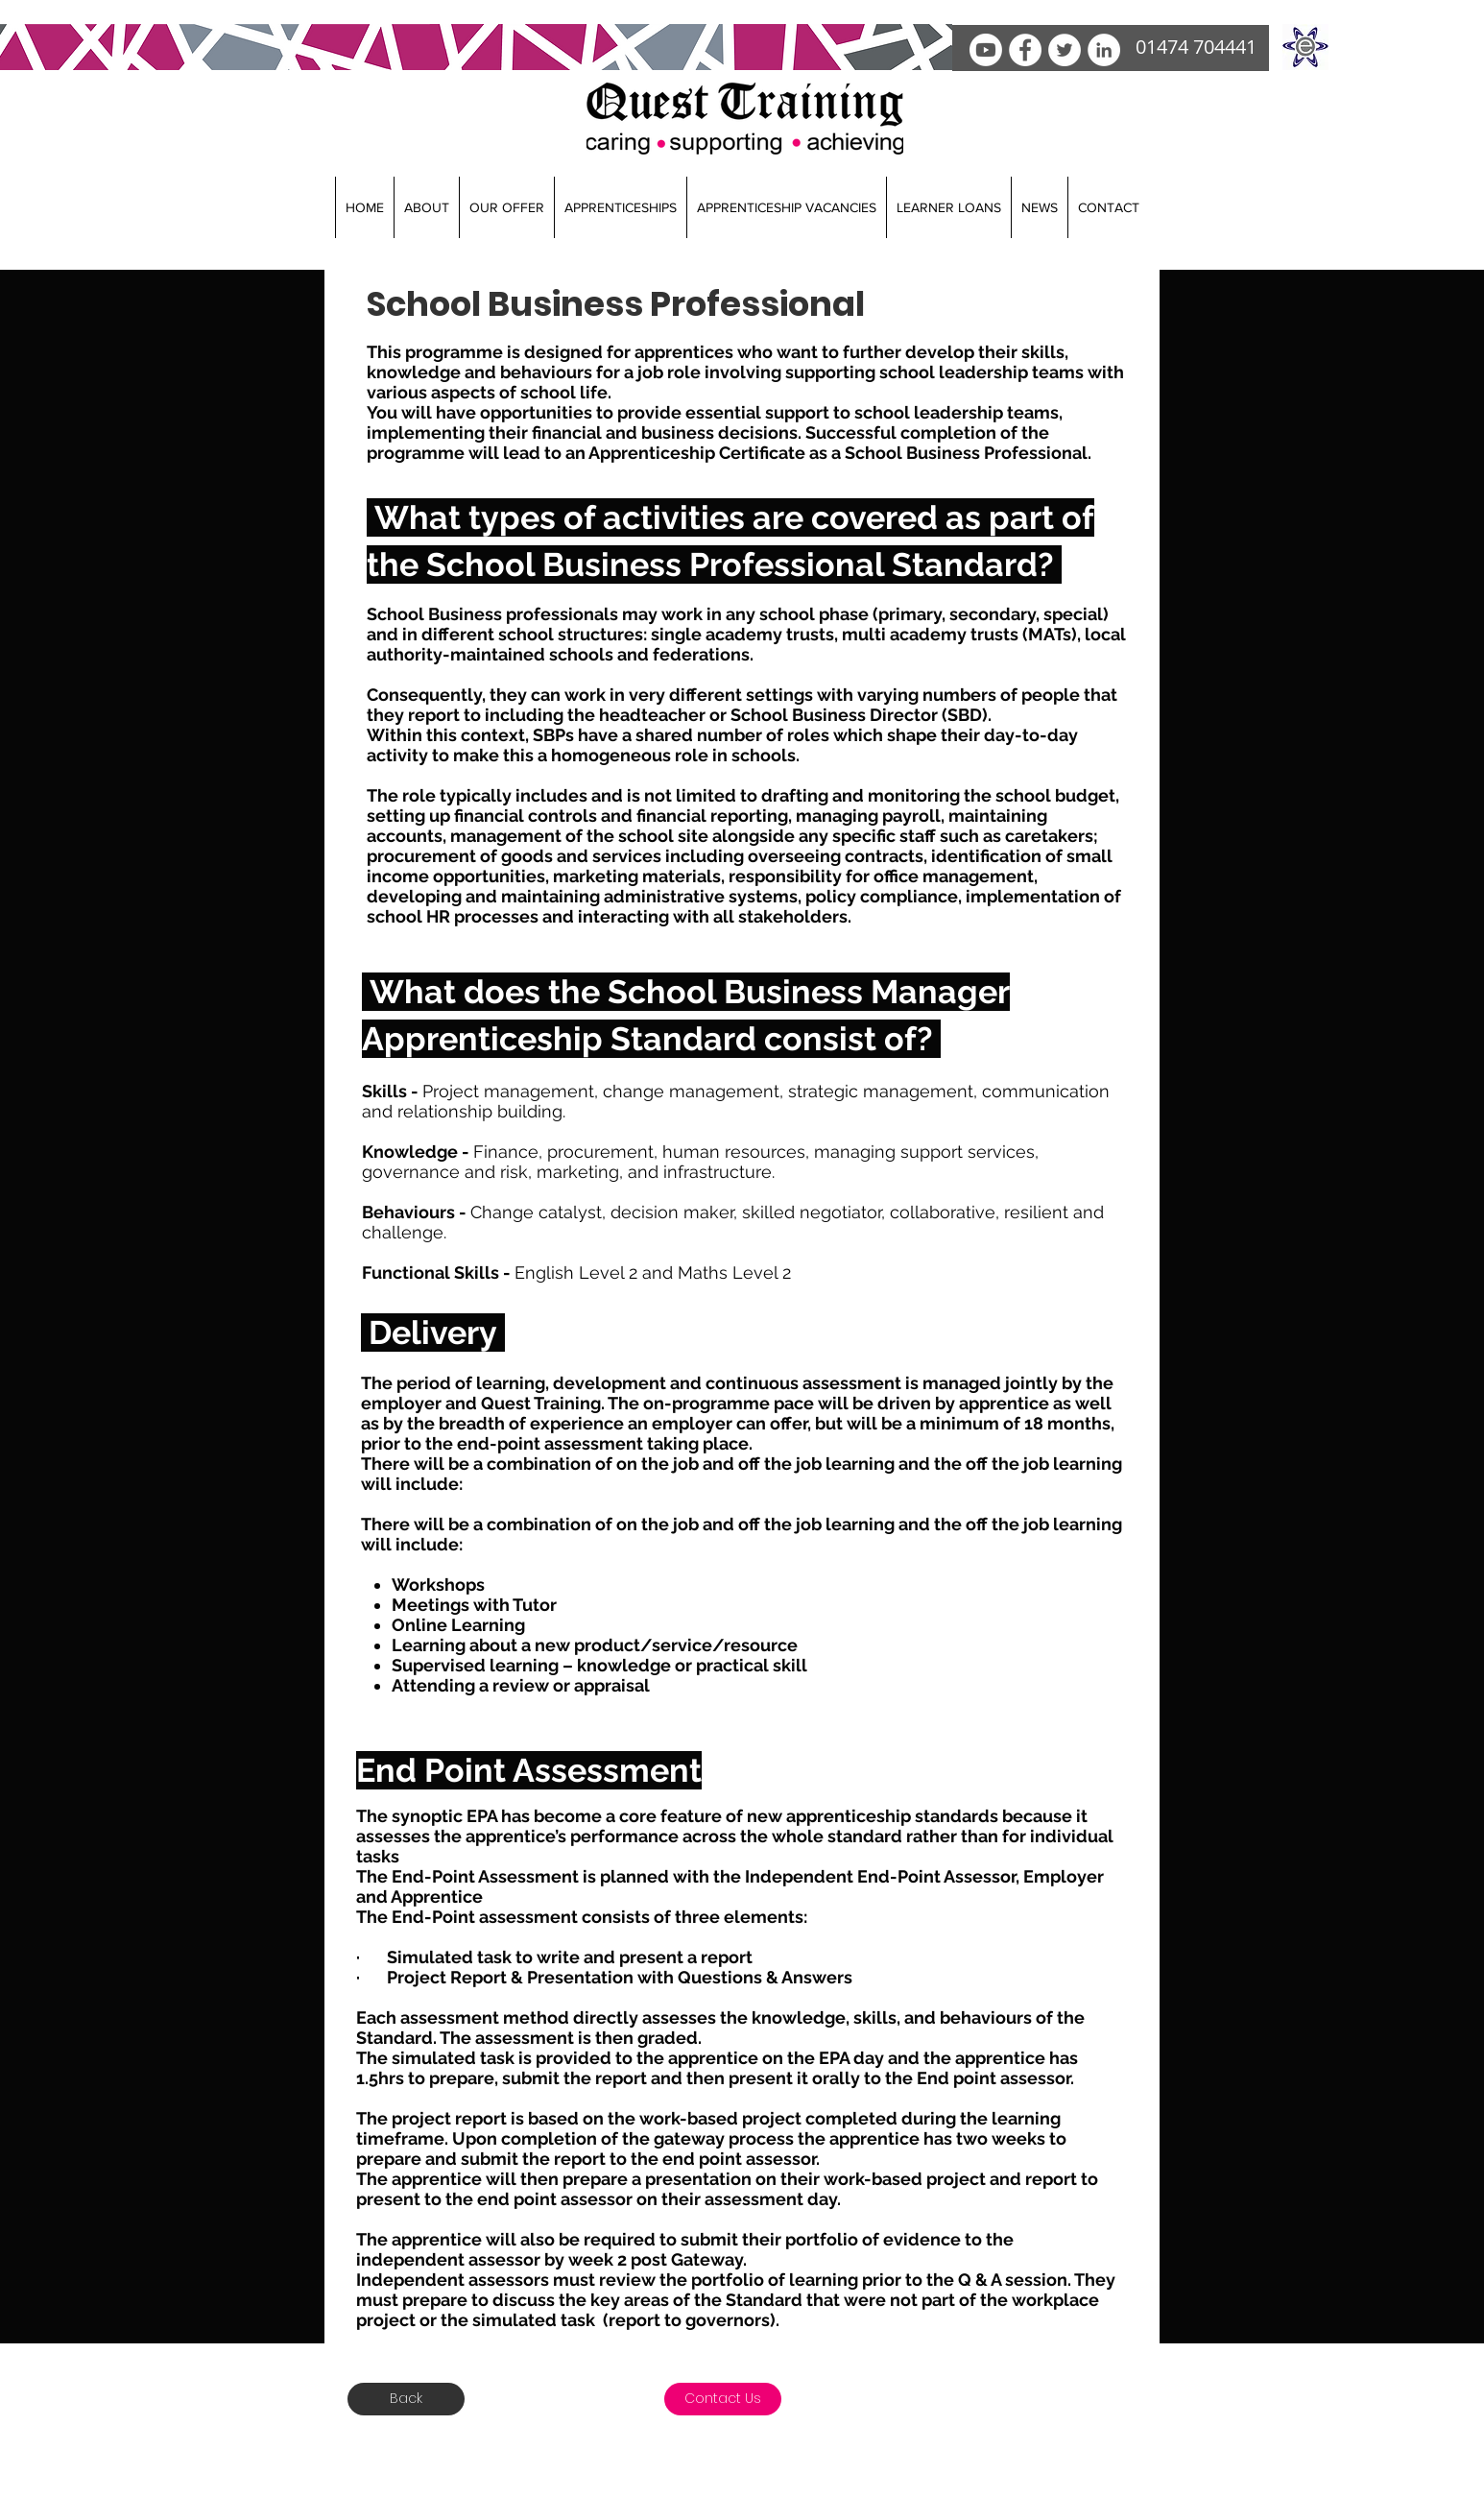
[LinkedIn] (1104, 50)
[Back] (406, 2399)
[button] (426, 207)
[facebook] (1025, 50)
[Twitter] (1064, 50)
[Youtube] (985, 50)
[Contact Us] (722, 2399)
